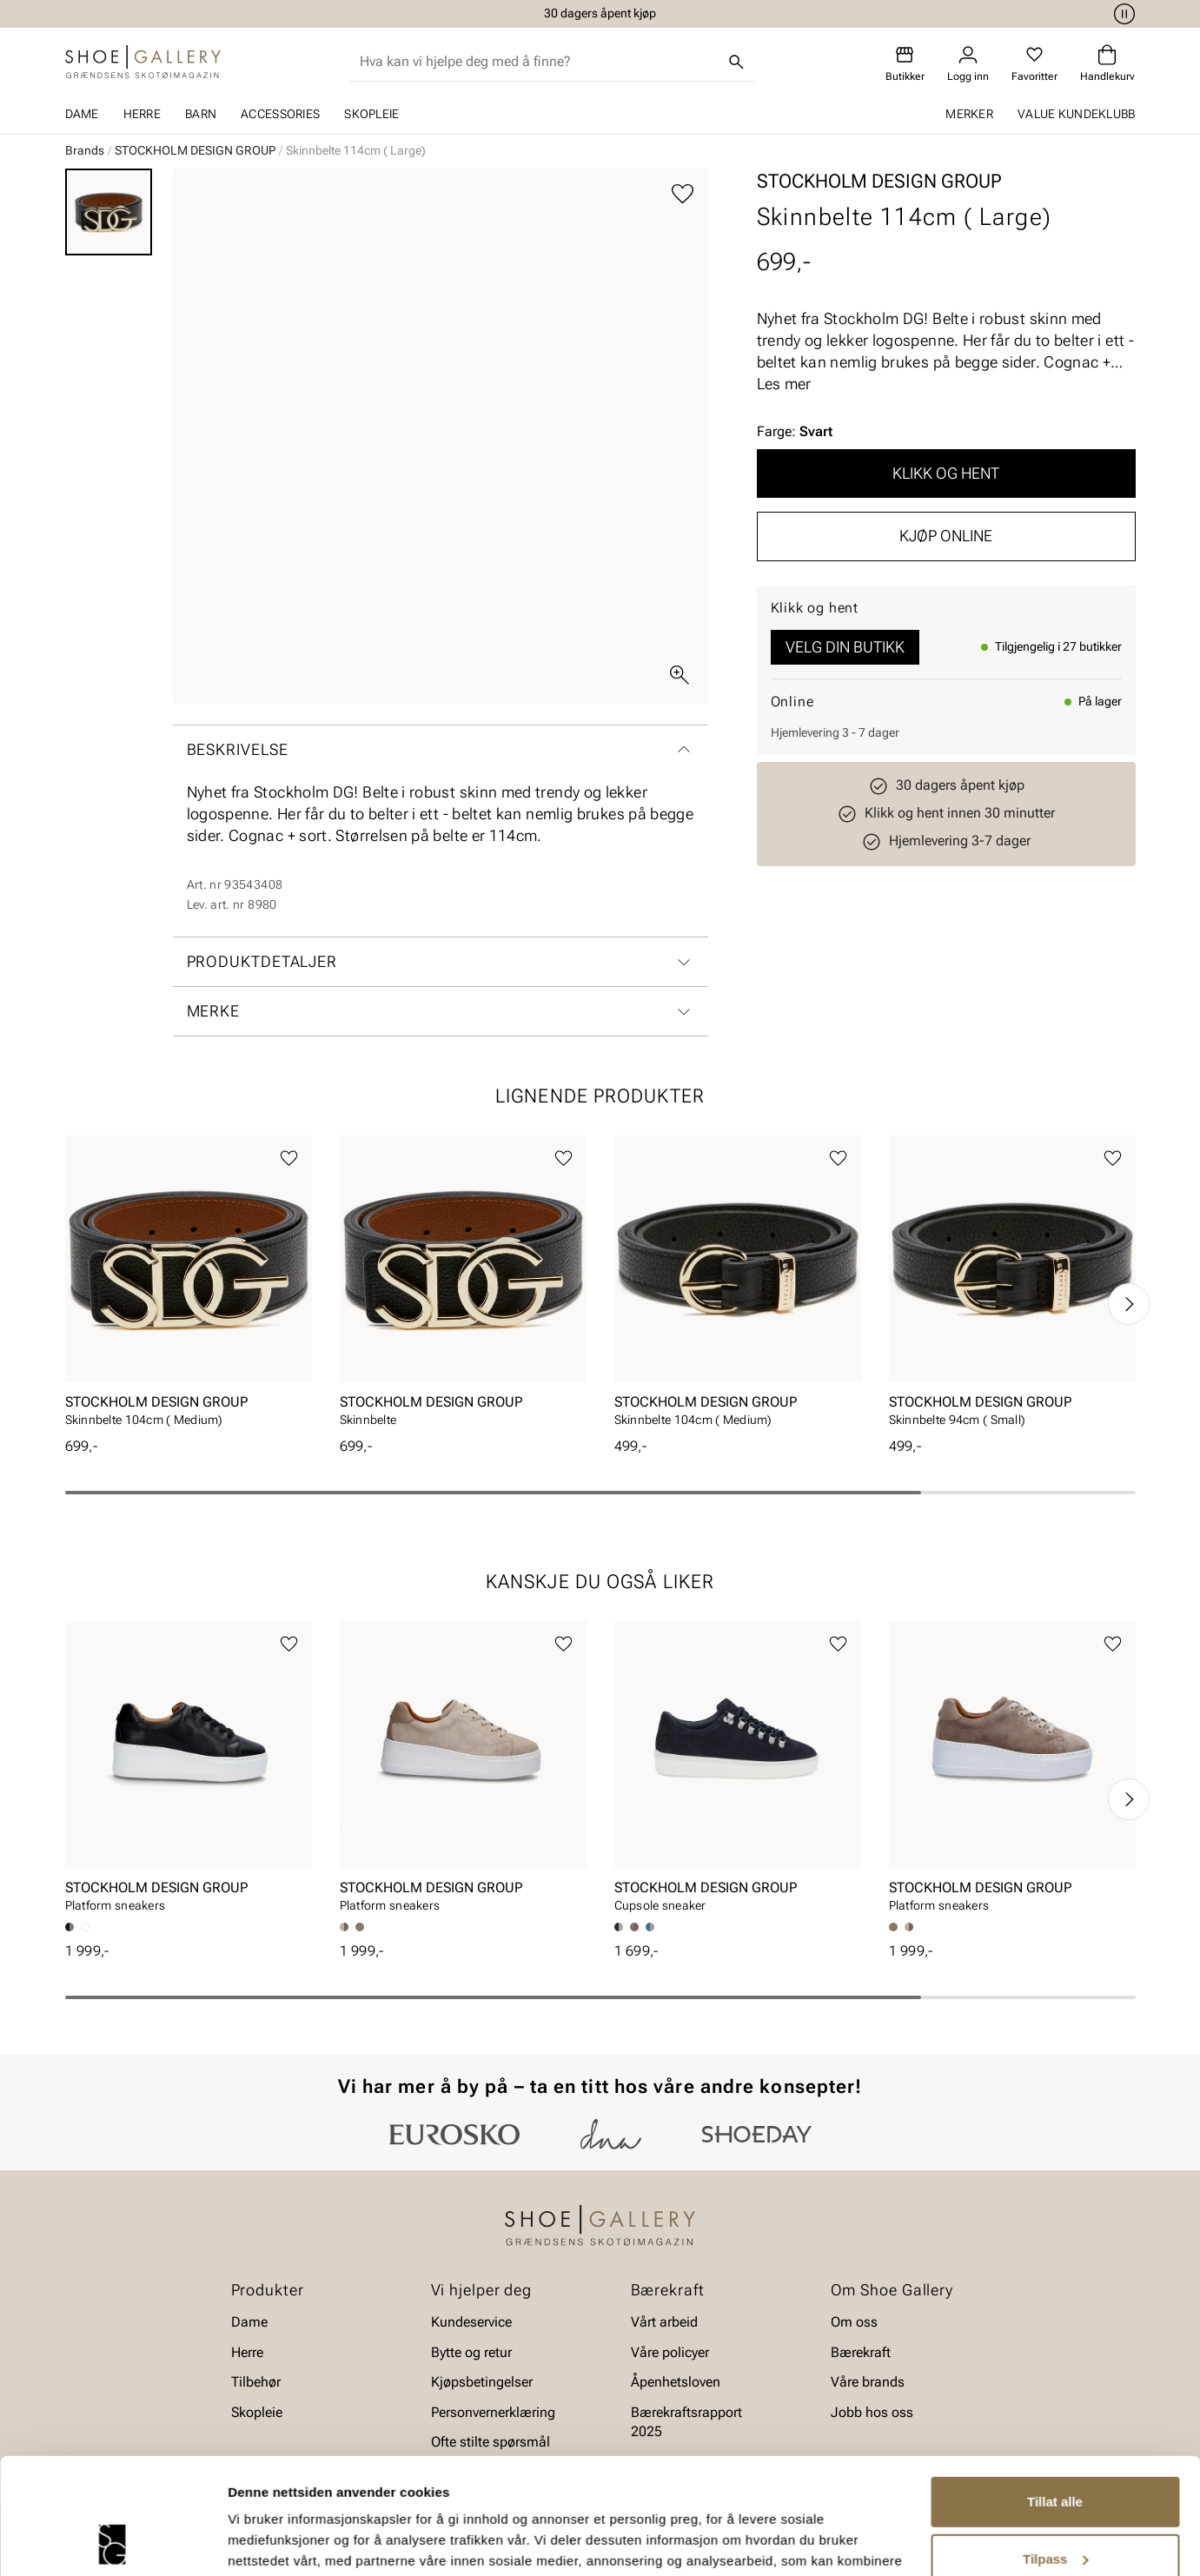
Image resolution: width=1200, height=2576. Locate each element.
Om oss (854, 2322)
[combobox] (538, 61)
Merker (969, 114)
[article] (188, 1286)
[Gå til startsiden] (143, 61)
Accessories (280, 114)
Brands (84, 150)
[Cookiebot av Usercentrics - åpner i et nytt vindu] (112, 2542)
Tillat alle (1055, 2393)
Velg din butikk (845, 647)
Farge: (794, 431)
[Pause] (1122, 14)
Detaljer (252, 2541)
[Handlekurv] (1107, 63)
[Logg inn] (968, 63)
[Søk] (736, 62)
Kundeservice (471, 2322)
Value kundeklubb (1076, 114)
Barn (200, 114)
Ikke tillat (1055, 2507)
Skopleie (371, 114)
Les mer (784, 383)
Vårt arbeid (664, 2322)
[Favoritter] (1034, 63)
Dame (82, 114)
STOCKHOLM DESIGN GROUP (195, 150)
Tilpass (1055, 2449)
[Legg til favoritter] (682, 194)
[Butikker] (905, 63)
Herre (142, 114)
